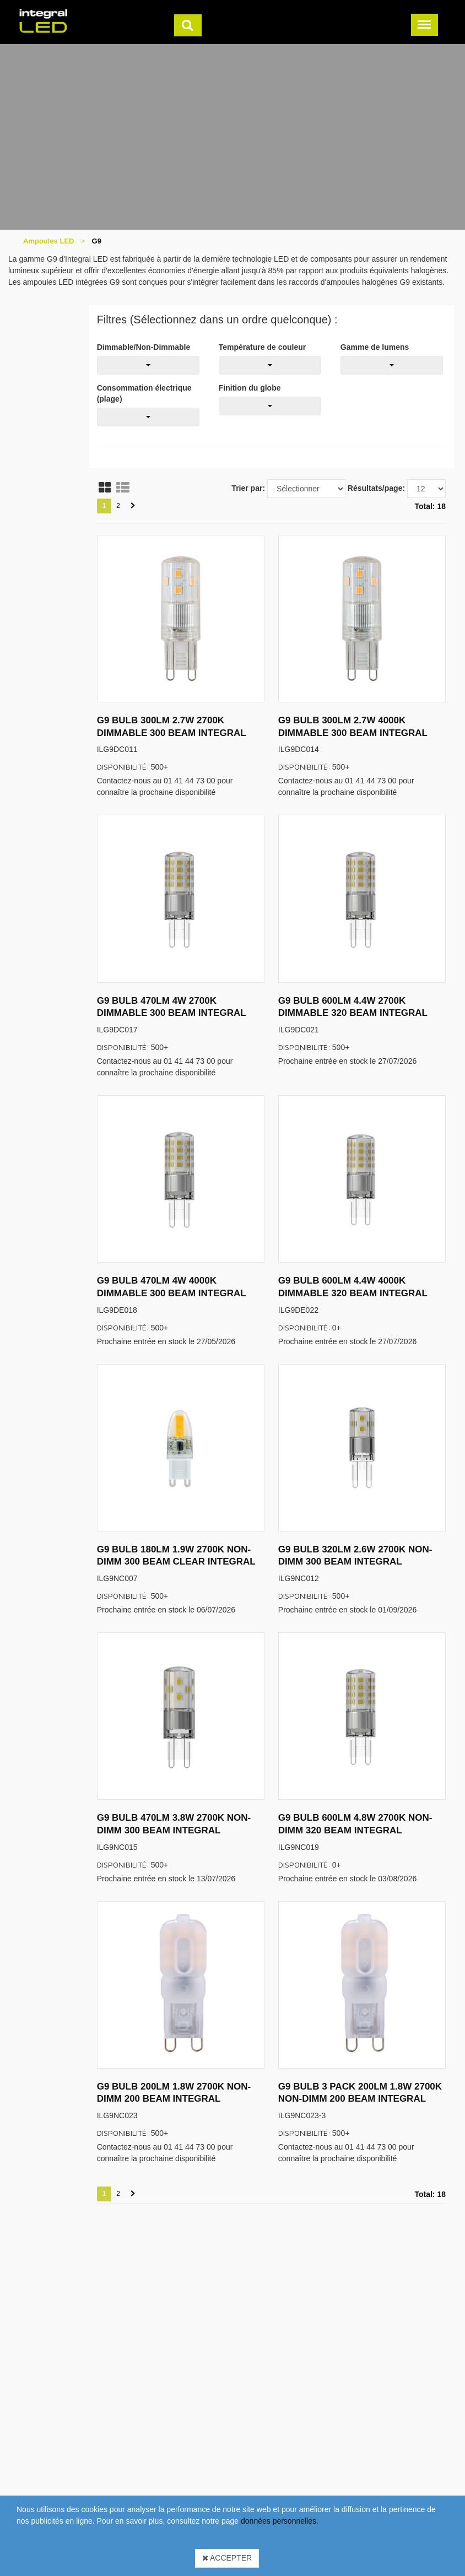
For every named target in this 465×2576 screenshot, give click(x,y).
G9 (96, 241)
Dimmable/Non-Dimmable (144, 347)
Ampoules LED (48, 241)
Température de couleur (262, 347)
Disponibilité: (123, 766)
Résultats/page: (376, 488)
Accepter (227, 2557)
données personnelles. (279, 2521)
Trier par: (248, 488)
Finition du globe (250, 387)
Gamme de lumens (374, 347)
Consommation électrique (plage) (144, 393)
